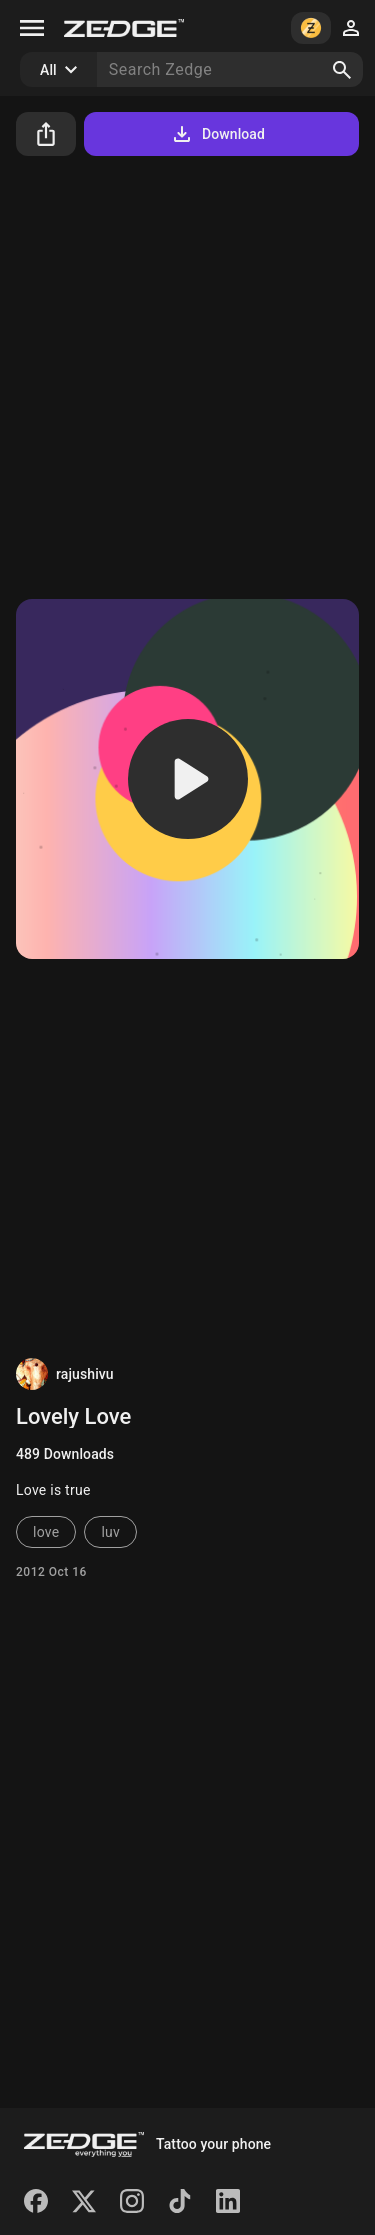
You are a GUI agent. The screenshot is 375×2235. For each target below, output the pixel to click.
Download (217, 134)
